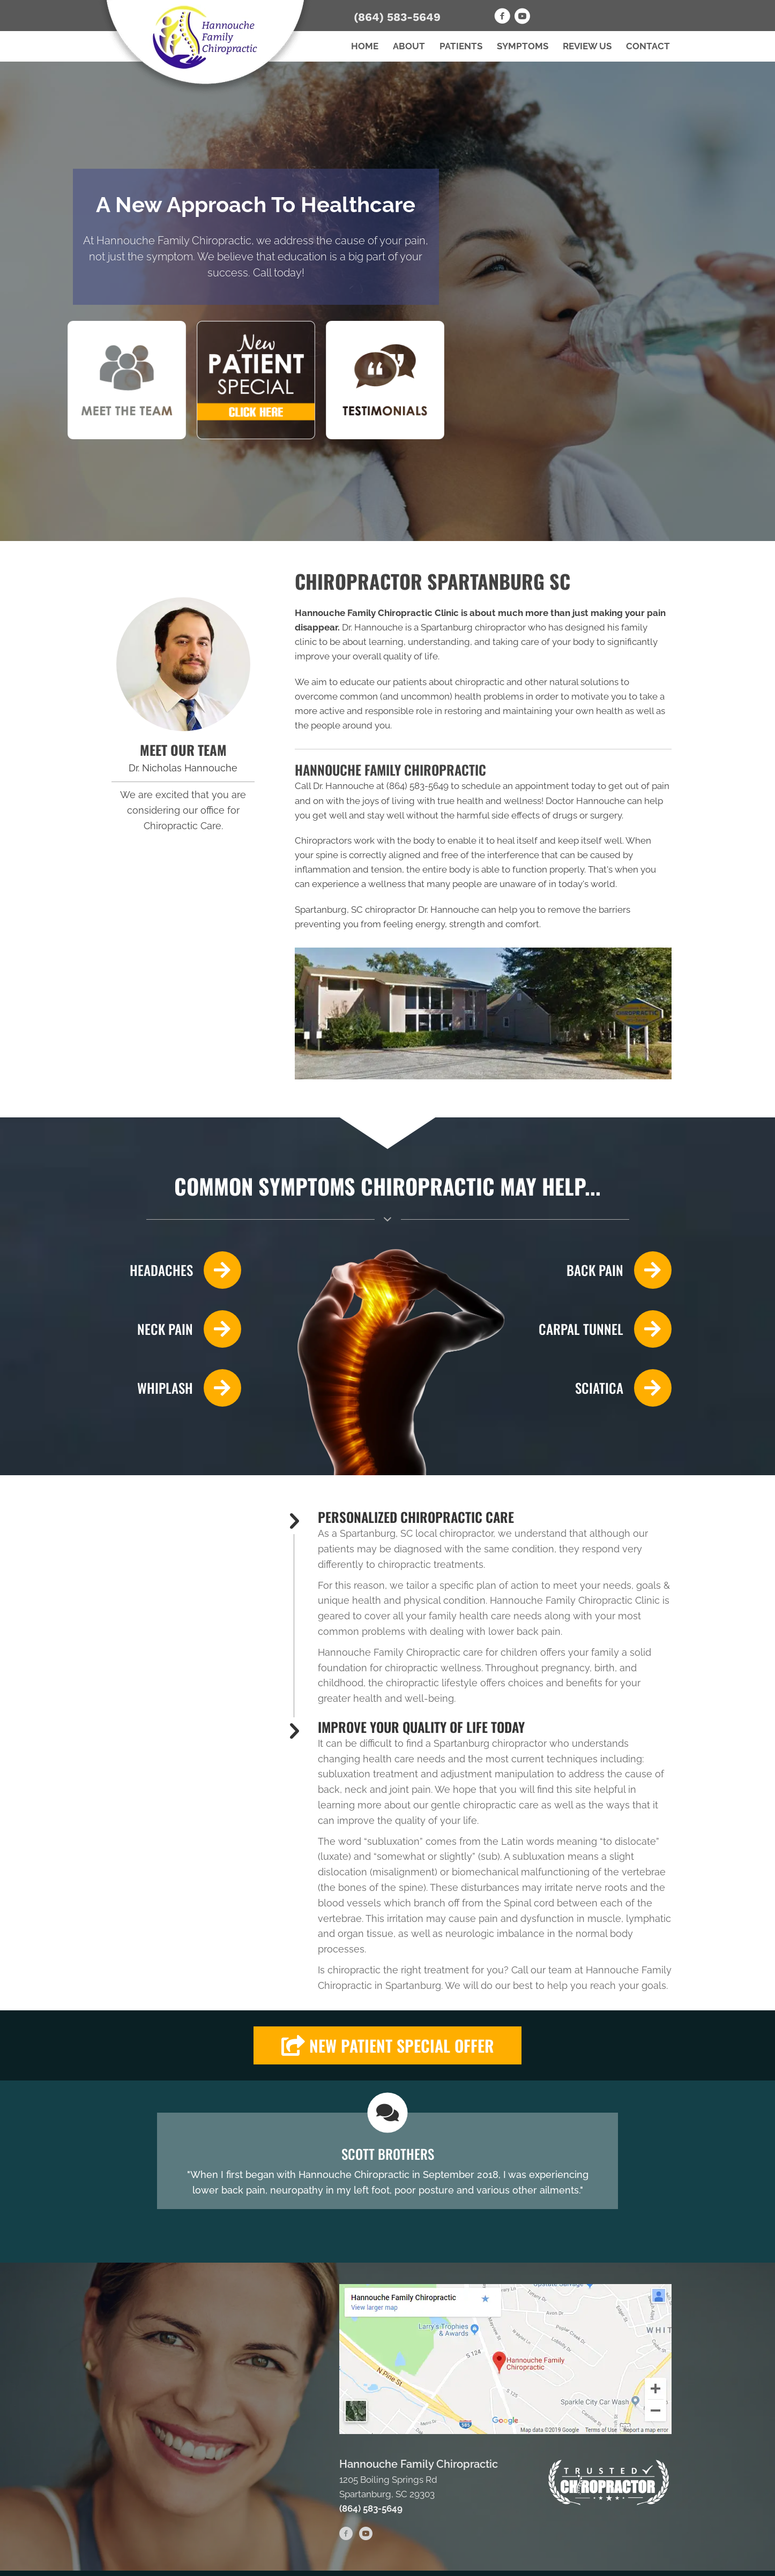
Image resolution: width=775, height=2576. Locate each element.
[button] (387, 2045)
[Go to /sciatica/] (603, 1388)
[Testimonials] (387, 2161)
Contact (648, 46)
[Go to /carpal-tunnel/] (603, 1329)
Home (364, 46)
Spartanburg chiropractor (473, 627)
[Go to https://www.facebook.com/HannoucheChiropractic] (502, 17)
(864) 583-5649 (397, 17)
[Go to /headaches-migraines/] (172, 1270)
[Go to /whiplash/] (172, 1388)
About (409, 46)
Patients (460, 46)
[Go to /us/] (183, 664)
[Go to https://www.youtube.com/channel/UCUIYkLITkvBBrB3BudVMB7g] (522, 17)
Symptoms (522, 46)
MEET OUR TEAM (183, 750)
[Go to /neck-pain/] (172, 1329)
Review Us (587, 46)
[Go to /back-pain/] (603, 1270)
